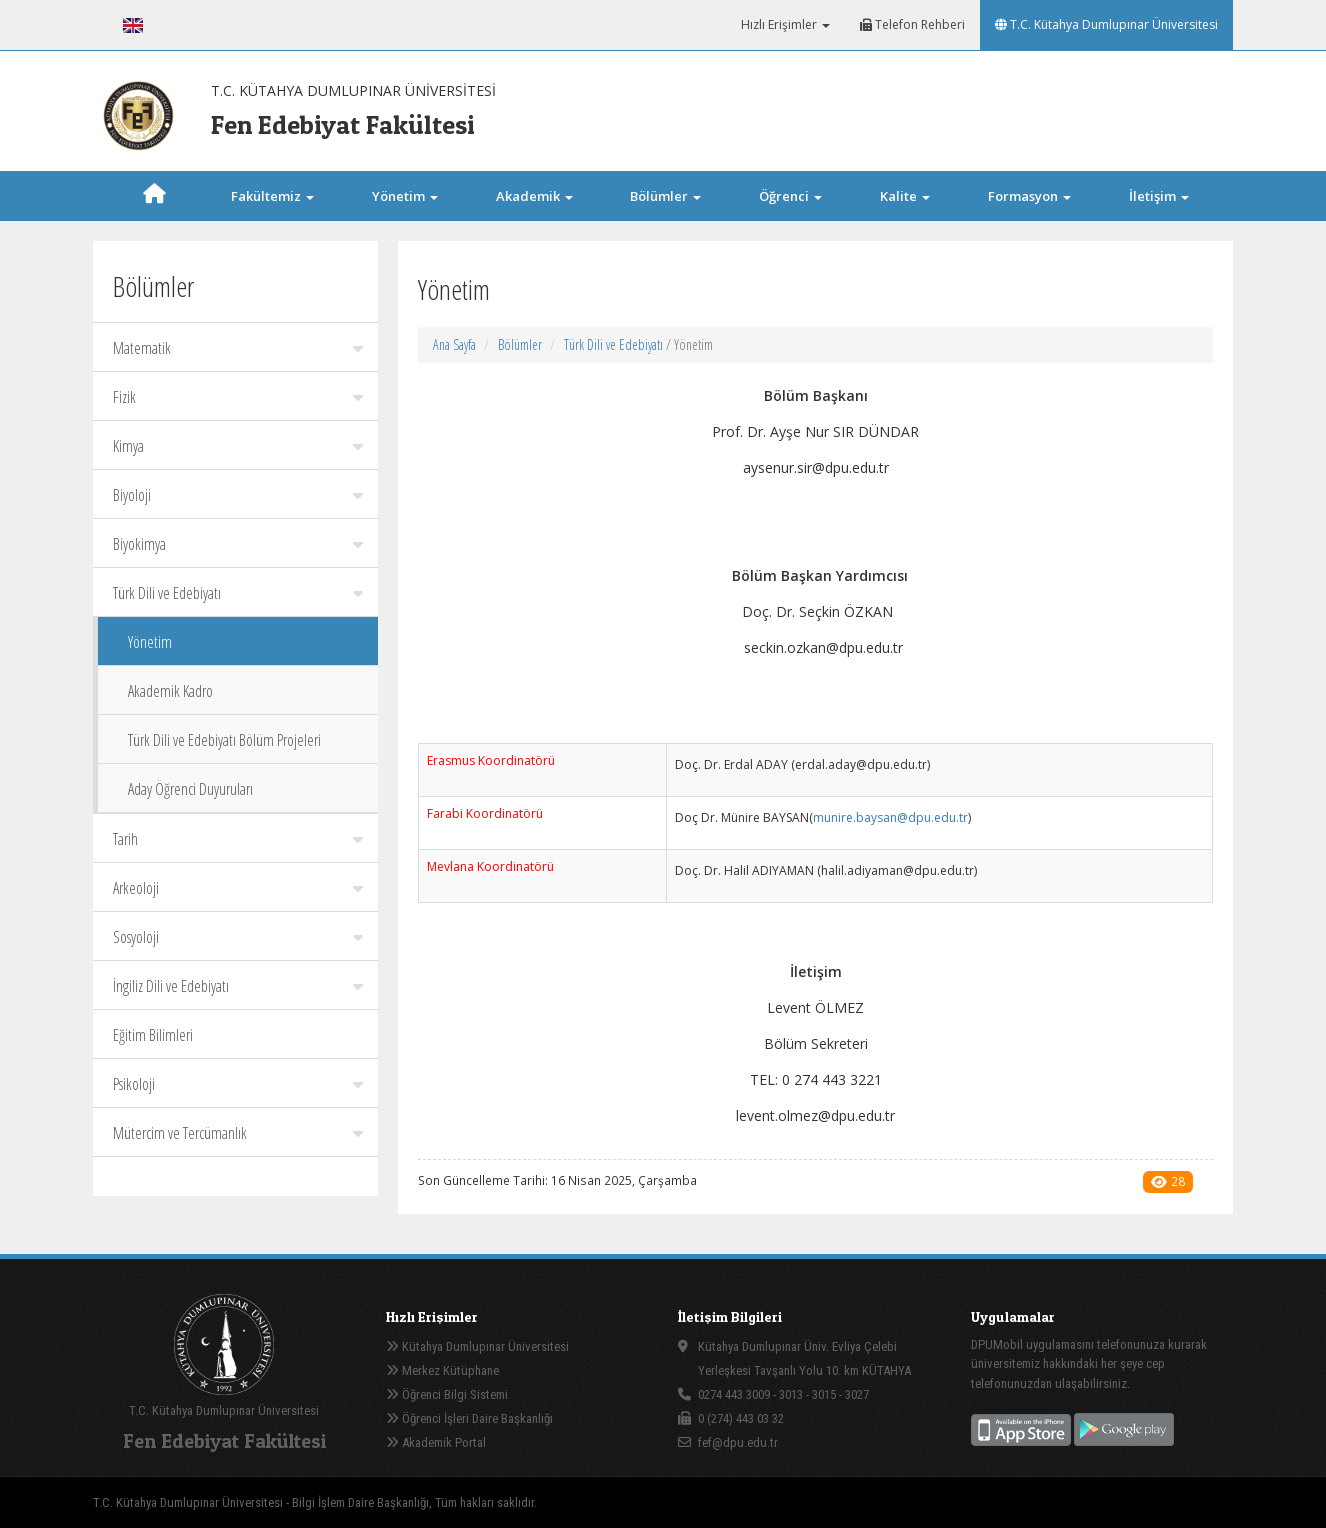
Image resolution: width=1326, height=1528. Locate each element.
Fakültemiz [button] (272, 196)
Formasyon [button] (1029, 196)
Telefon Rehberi (912, 24)
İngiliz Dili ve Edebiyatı (238, 986)
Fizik (238, 397)
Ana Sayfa (454, 344)
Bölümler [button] (665, 196)
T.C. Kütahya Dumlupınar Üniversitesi (1106, 24)
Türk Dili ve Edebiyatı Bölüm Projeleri (224, 740)
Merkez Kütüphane (442, 1370)
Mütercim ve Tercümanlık (238, 1133)
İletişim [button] (1159, 196)
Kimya (238, 446)
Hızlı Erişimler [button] (784, 24)
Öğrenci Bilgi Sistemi (447, 1394)
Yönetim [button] (405, 196)
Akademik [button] (534, 196)
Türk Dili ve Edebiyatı (238, 593)
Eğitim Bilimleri (153, 1035)
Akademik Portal (436, 1442)
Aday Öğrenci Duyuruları (190, 789)
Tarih (238, 839)
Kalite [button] (905, 196)
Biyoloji (238, 495)
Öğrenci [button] (790, 196)
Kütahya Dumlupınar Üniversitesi (477, 1346)
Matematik (238, 348)
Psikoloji (238, 1084)
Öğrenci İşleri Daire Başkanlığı (469, 1418)
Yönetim (150, 642)
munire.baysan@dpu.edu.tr (890, 817)
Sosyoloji (238, 937)
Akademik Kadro (170, 691)
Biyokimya (238, 544)
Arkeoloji (238, 888)
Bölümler (520, 344)
